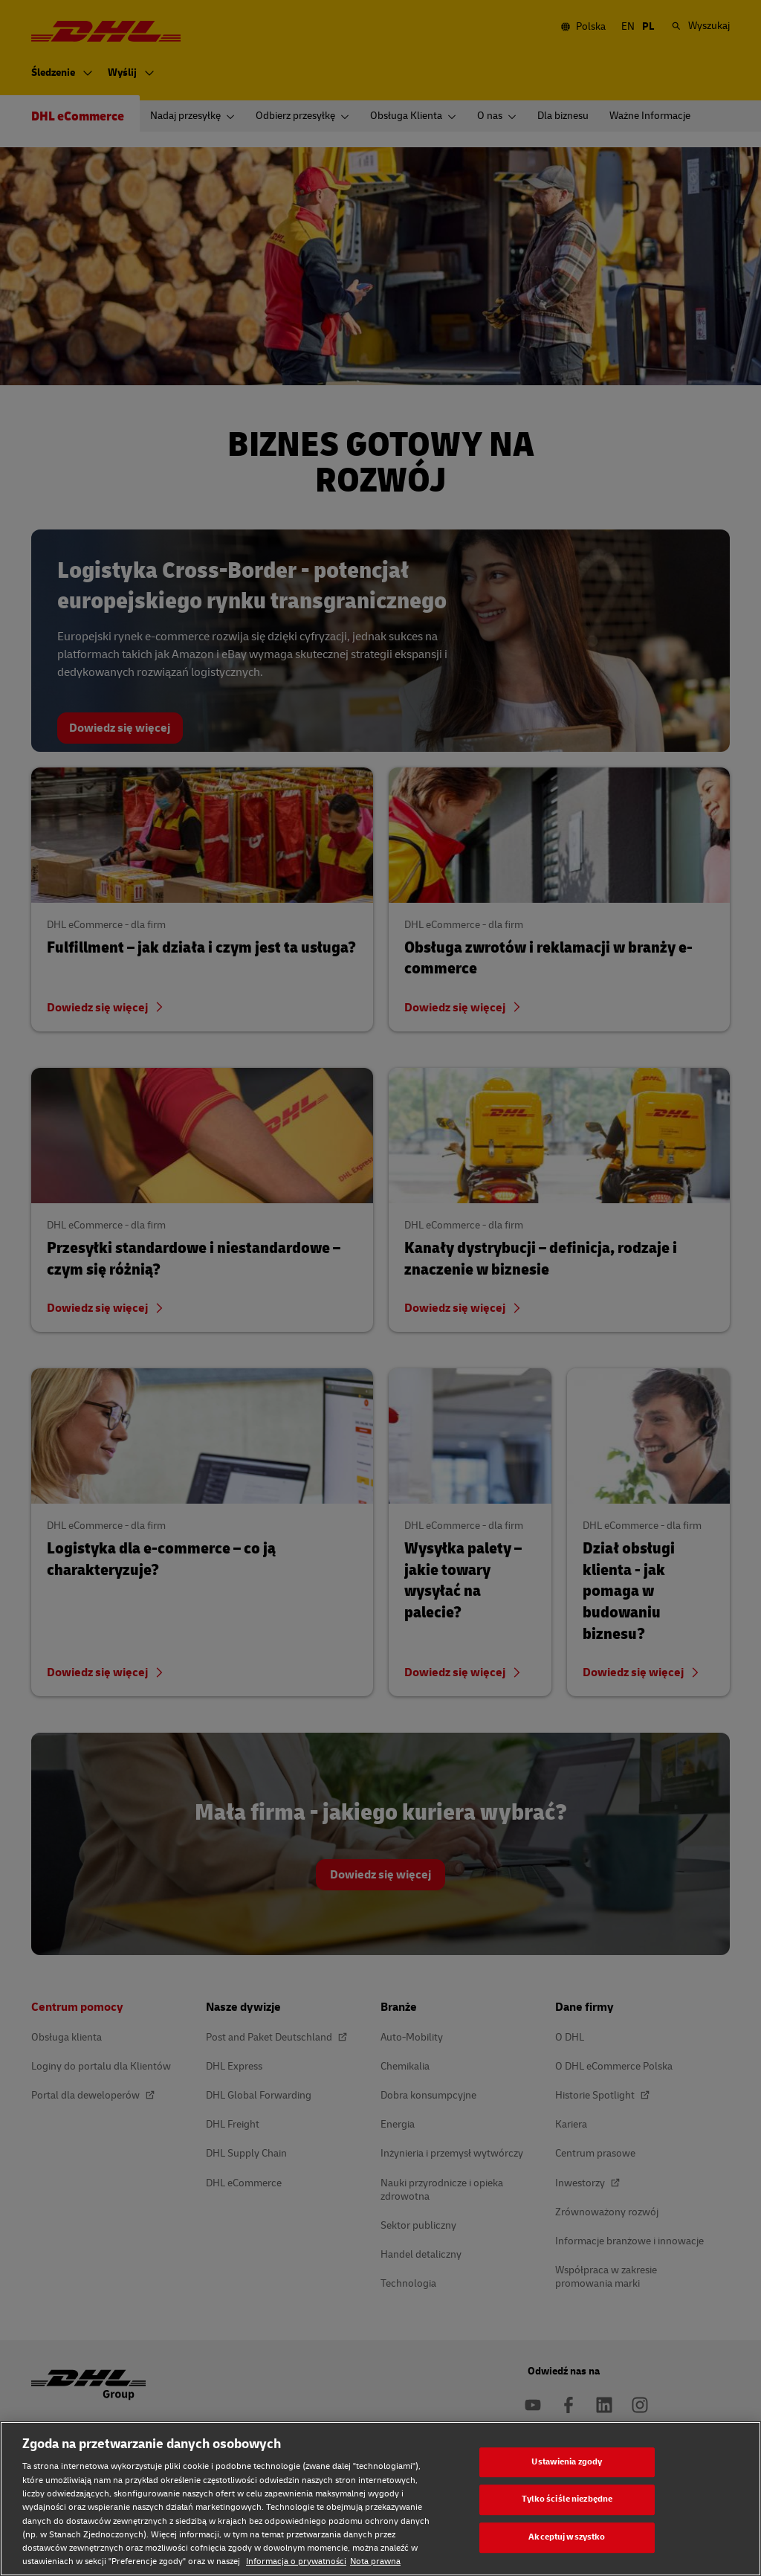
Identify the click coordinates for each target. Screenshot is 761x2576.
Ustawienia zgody (566, 2461)
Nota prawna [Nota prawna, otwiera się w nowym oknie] (375, 2561)
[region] (380, 2498)
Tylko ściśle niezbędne (567, 2499)
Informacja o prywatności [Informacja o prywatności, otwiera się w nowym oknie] (296, 2561)
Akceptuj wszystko (566, 2537)
